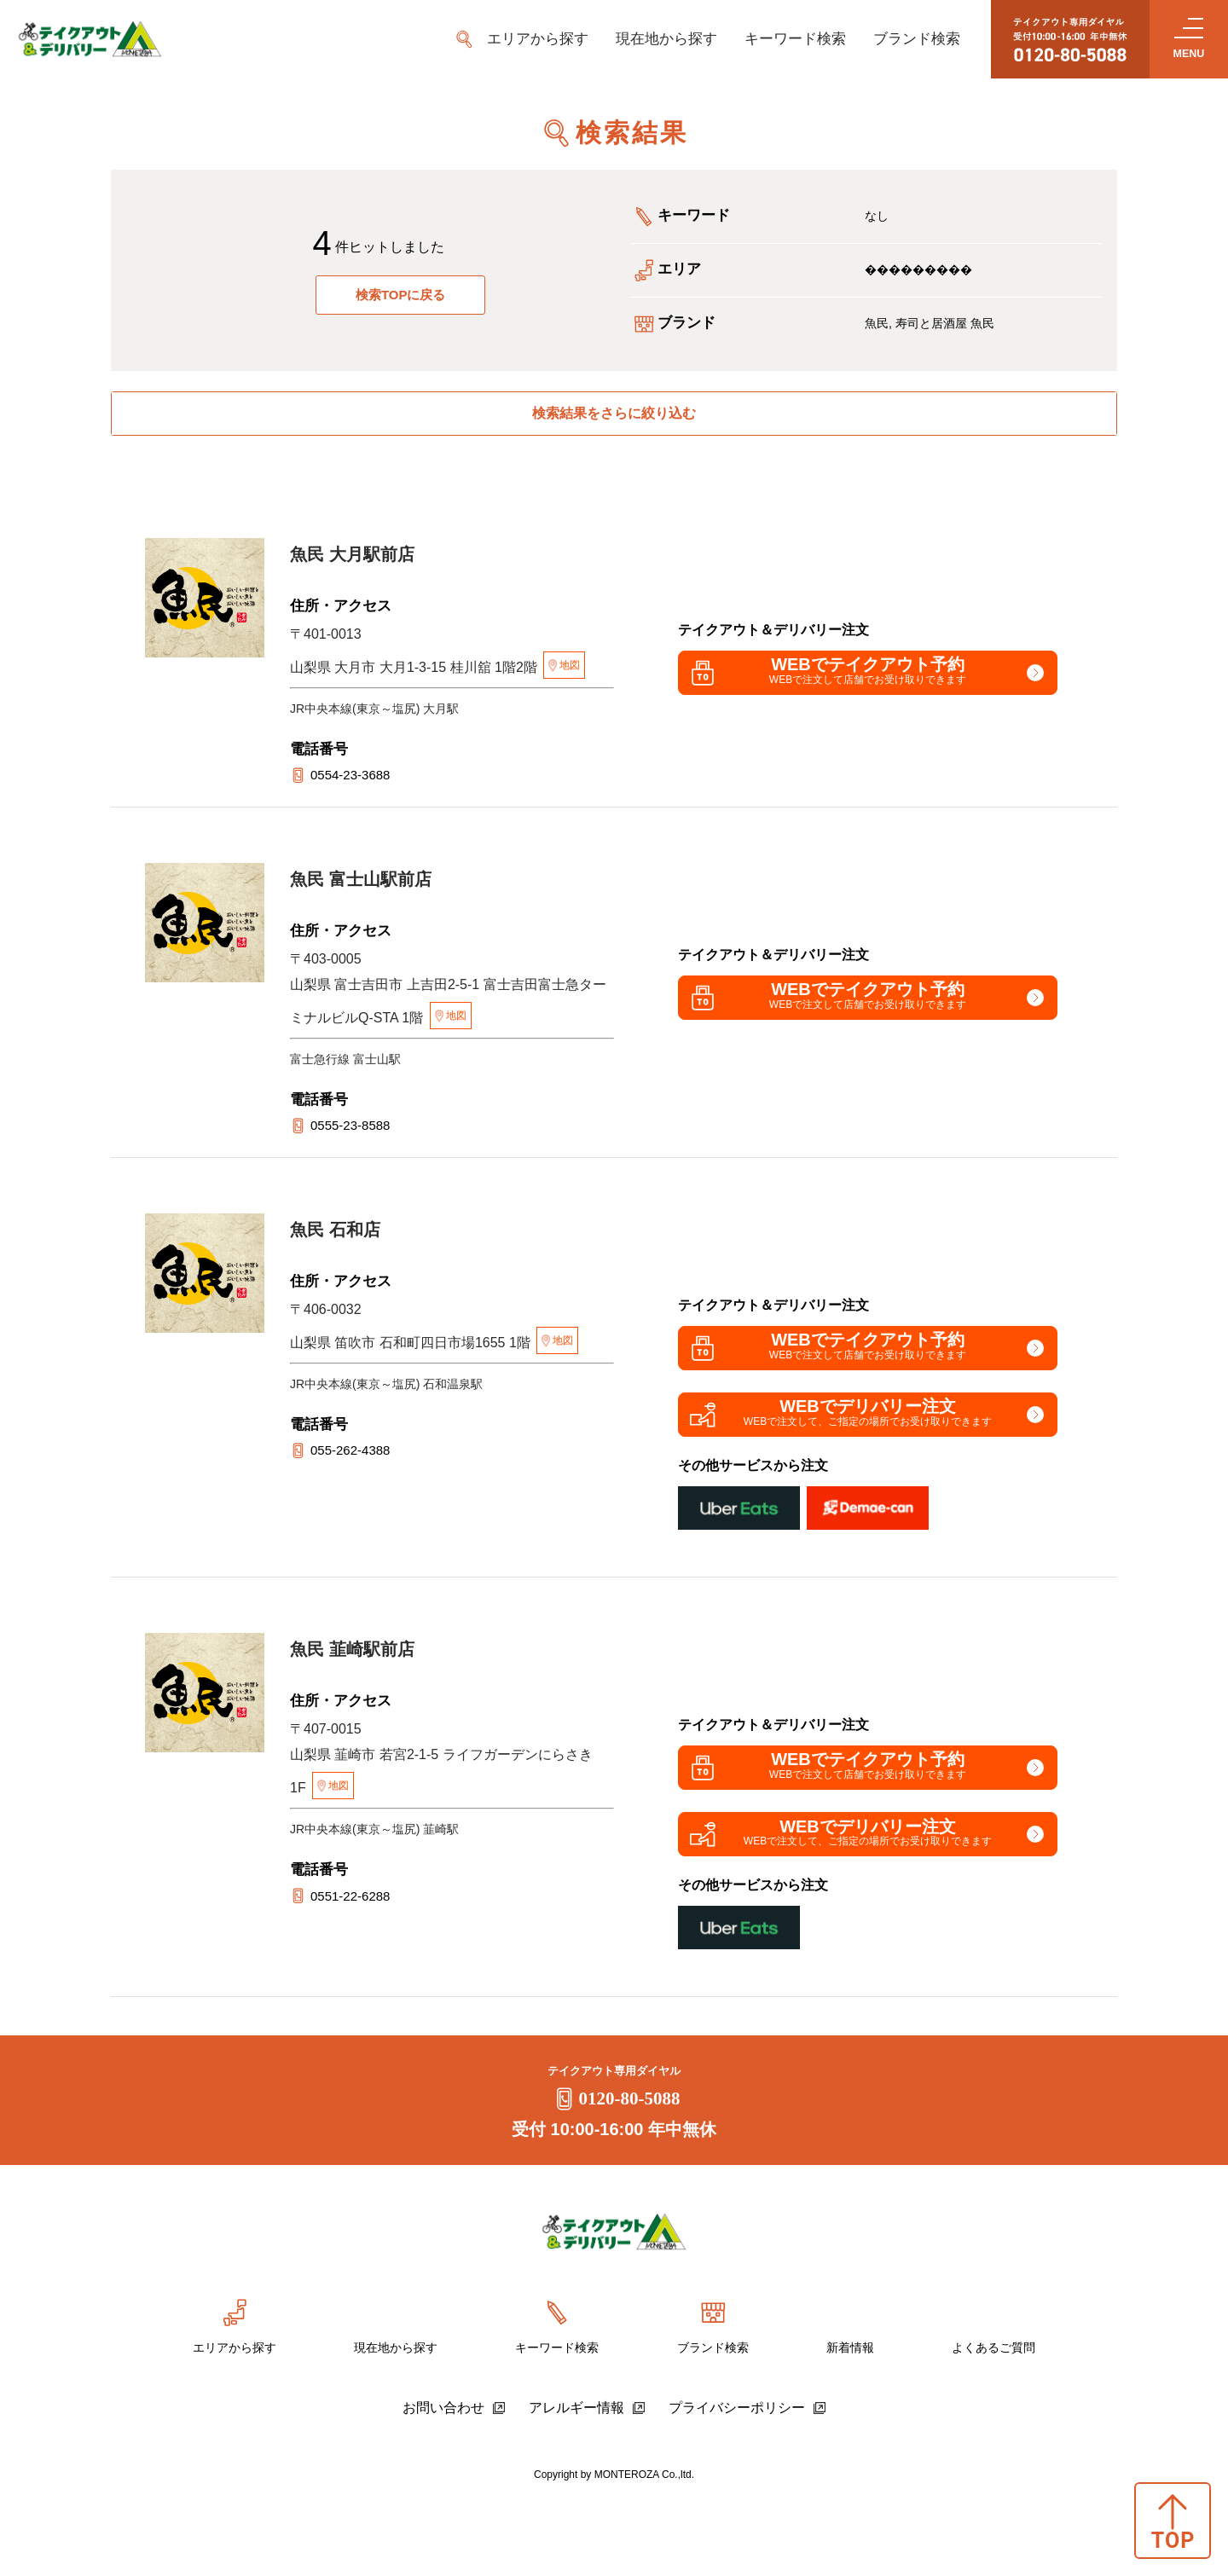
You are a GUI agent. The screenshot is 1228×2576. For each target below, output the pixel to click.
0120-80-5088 (614, 2177)
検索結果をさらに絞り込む (614, 419)
